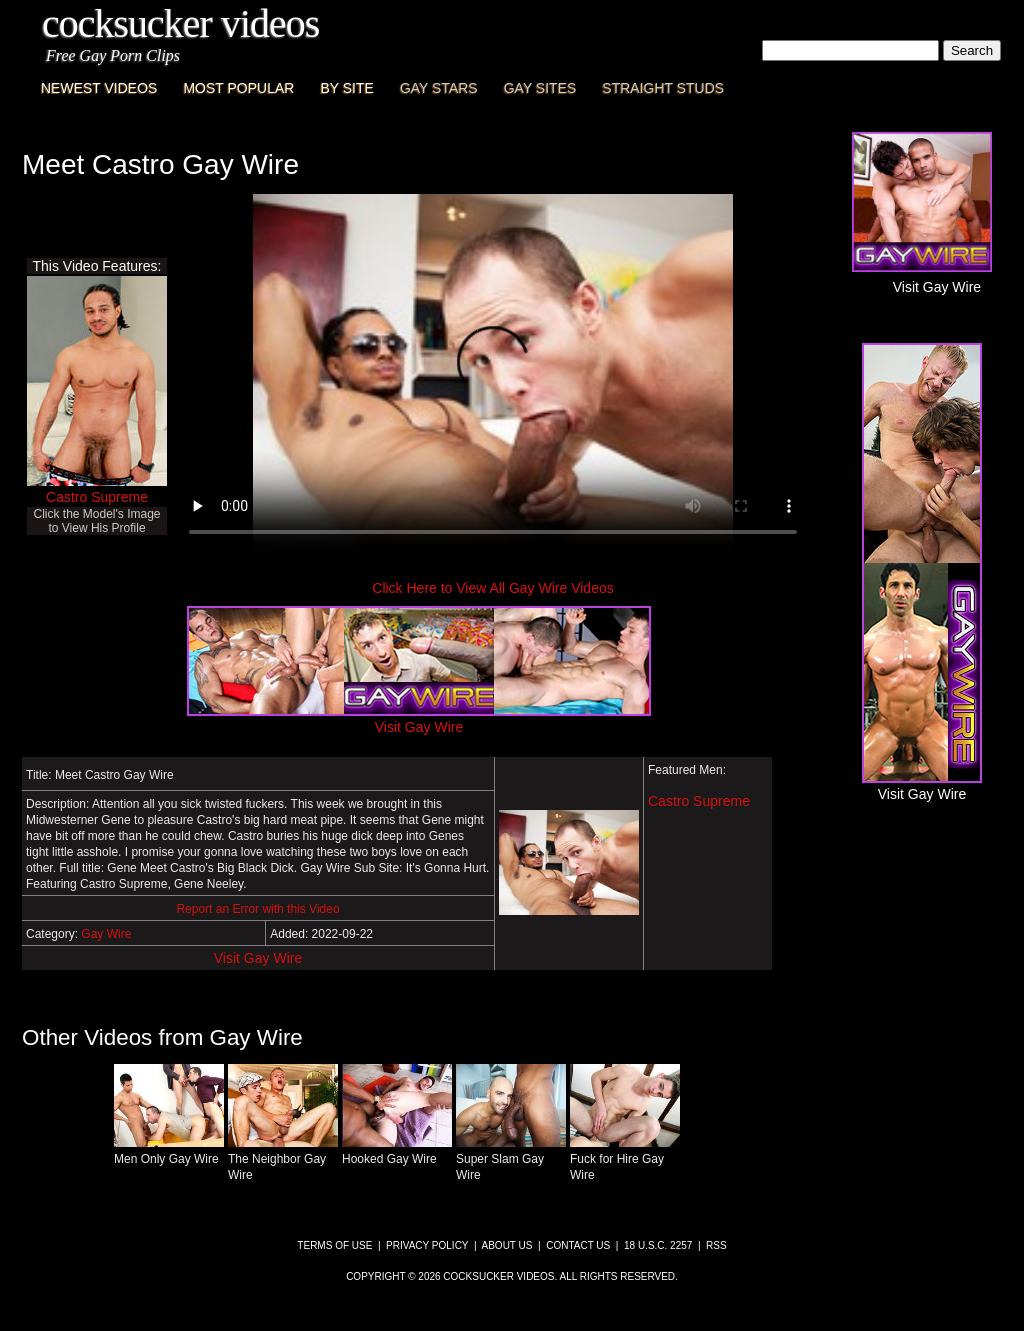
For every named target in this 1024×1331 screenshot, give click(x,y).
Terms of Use (334, 1245)
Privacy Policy (427, 1245)
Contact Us (578, 1245)
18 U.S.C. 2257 (658, 1245)
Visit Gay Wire (258, 958)
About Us (507, 1245)
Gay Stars (439, 88)
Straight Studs (663, 88)
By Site (346, 88)
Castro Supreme (97, 497)
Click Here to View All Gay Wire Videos (492, 588)
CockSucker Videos (180, 23)
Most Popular (238, 88)
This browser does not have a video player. (493, 374)
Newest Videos (99, 88)
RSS (716, 1245)
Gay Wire (106, 934)
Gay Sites (540, 88)
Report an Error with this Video (257, 909)
